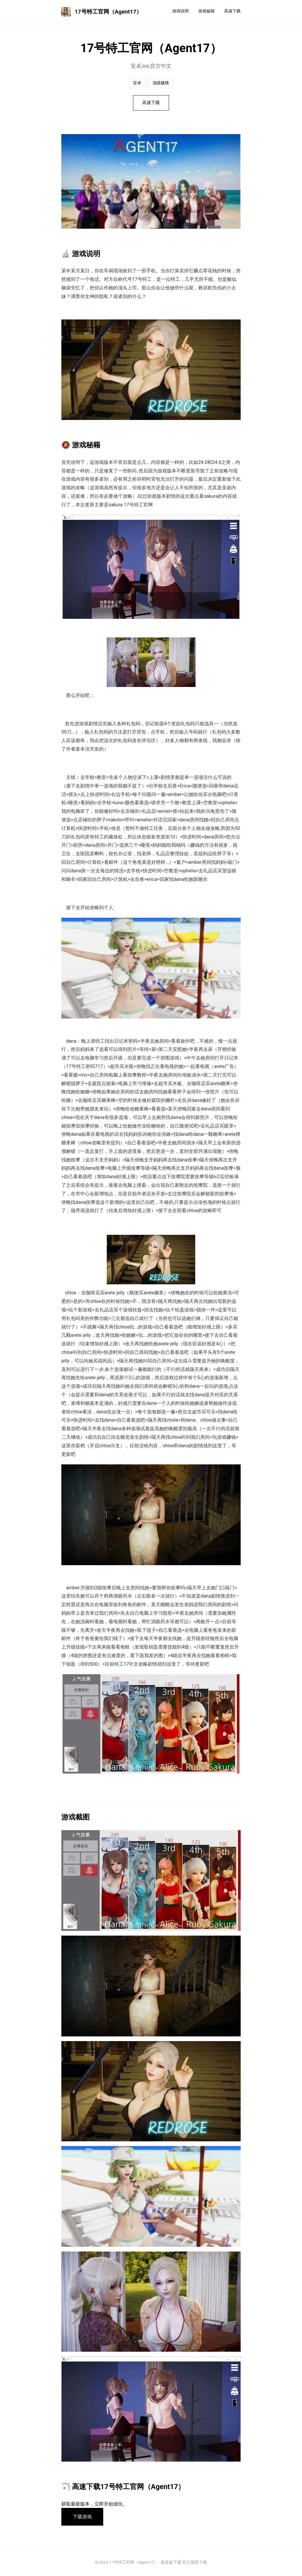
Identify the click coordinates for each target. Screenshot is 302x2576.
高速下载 (232, 11)
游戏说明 (180, 11)
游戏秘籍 (206, 11)
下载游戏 (82, 2517)
